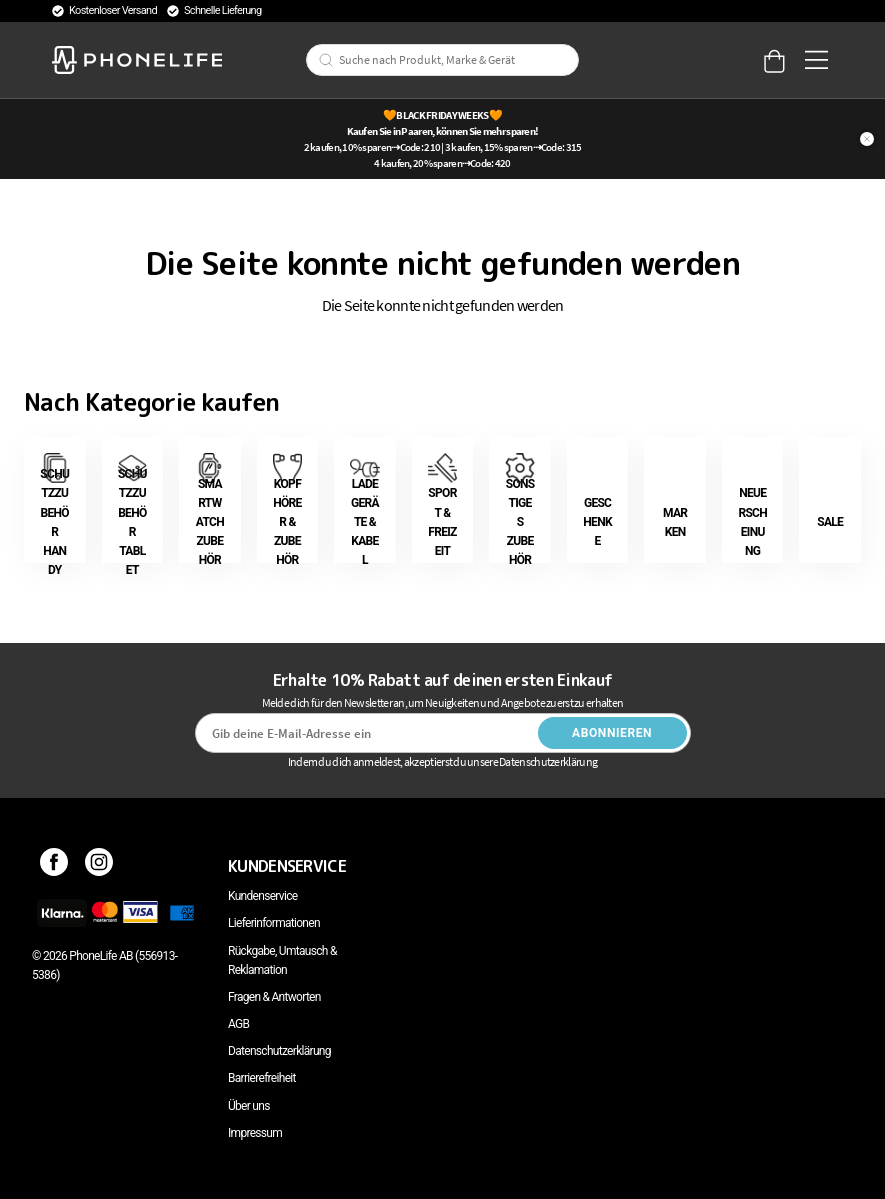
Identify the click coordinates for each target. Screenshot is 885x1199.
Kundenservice (262, 896)
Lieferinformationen (274, 923)
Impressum (255, 1133)
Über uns (249, 1106)
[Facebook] (54, 866)
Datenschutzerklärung (279, 1051)
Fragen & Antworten (274, 997)
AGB (238, 1024)
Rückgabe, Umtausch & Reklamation (282, 960)
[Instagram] (99, 866)
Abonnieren (612, 733)
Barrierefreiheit (262, 1078)
